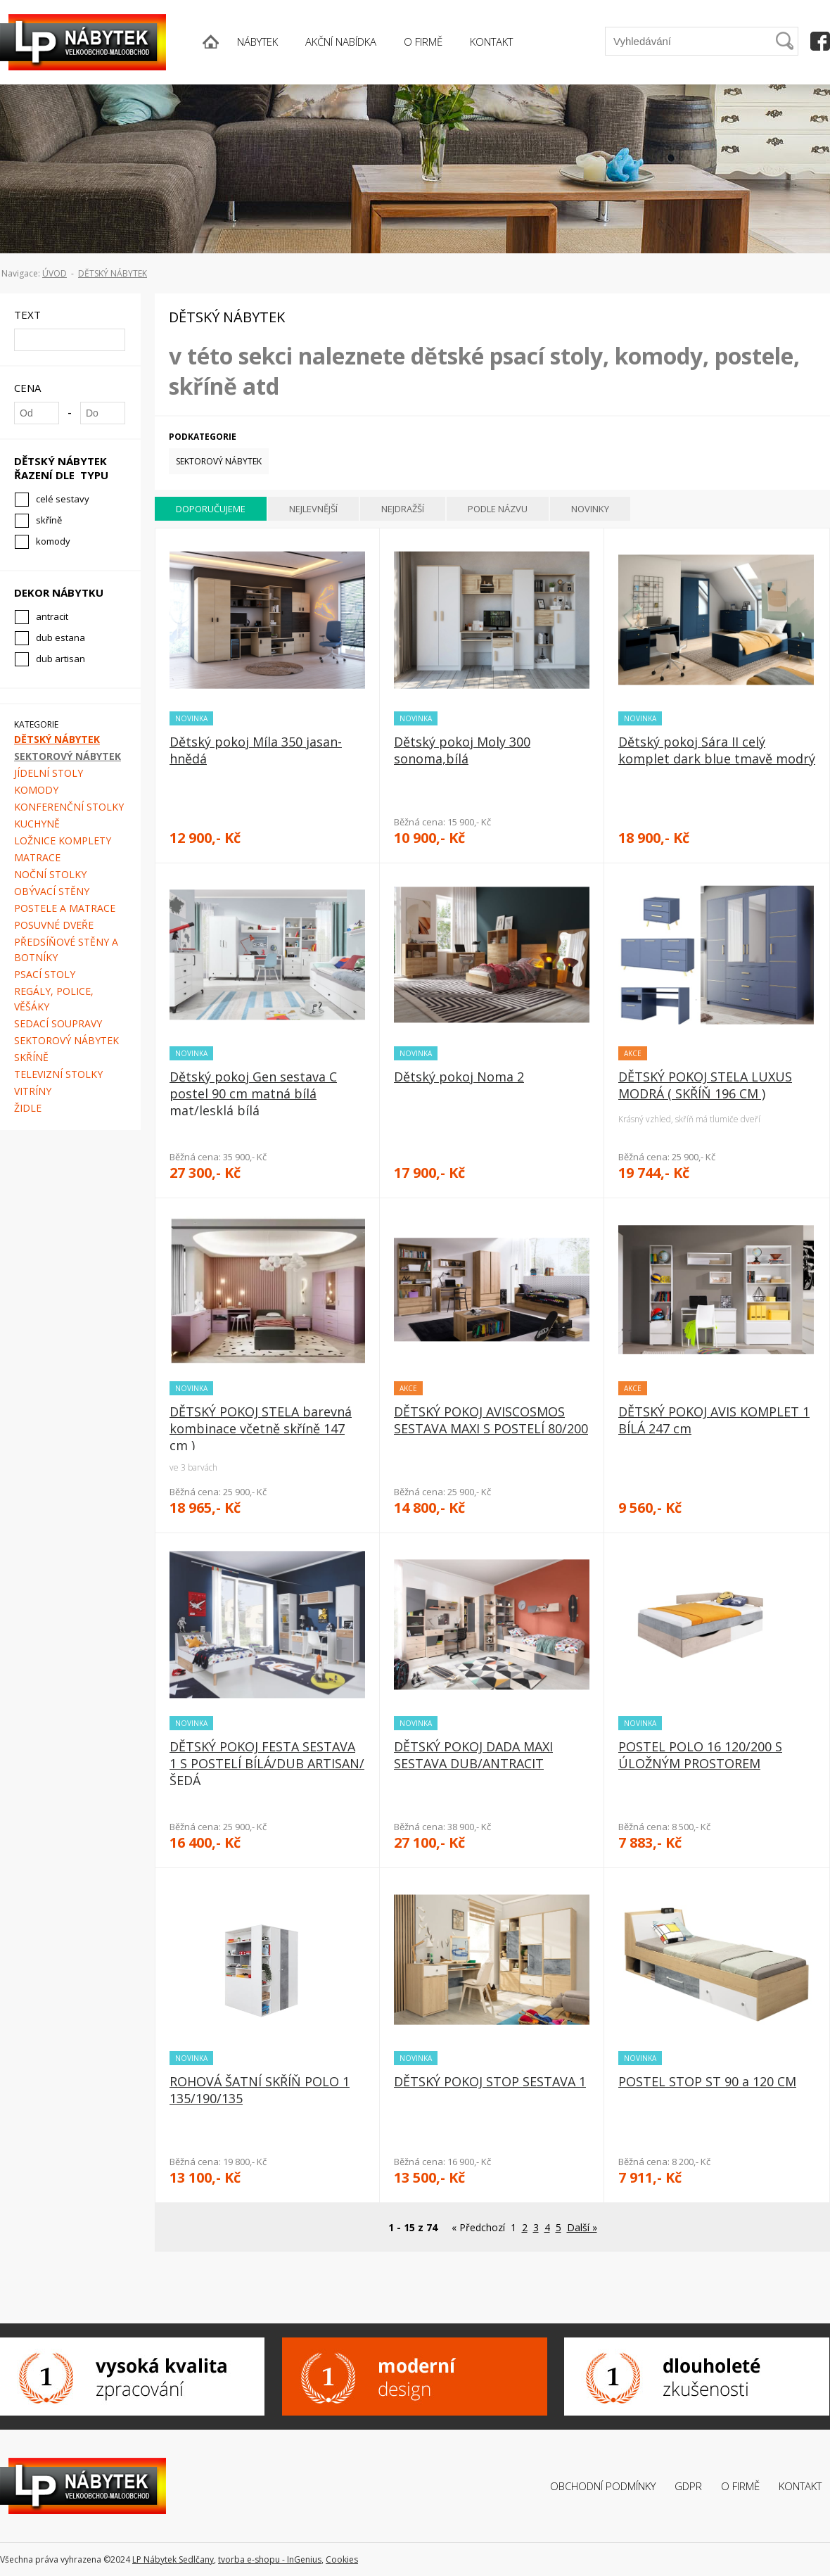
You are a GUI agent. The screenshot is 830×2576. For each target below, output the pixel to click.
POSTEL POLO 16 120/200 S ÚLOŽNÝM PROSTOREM (700, 1755)
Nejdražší (402, 508)
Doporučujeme (210, 508)
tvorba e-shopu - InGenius (269, 2559)
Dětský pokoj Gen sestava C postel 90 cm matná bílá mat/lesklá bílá (253, 1093)
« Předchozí (478, 2227)
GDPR (688, 2486)
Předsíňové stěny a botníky (66, 949)
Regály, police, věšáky (54, 998)
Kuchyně (37, 823)
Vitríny (32, 1091)
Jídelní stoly (48, 773)
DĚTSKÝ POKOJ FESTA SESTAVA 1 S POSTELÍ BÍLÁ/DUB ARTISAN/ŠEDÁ (267, 1763)
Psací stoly (44, 974)
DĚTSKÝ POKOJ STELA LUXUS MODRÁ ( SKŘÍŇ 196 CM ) (705, 1085)
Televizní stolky (58, 1074)
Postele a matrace (64, 908)
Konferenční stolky (69, 806)
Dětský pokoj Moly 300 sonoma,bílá (462, 750)
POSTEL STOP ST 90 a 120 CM (707, 2081)
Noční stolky (50, 874)
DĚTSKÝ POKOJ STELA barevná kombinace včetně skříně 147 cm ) (261, 1428)
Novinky (590, 508)
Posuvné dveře (54, 925)
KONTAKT (491, 41)
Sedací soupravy (58, 1023)
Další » (582, 2227)
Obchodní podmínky (603, 2486)
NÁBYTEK (257, 41)
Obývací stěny (51, 891)
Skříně (31, 1057)
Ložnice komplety (62, 840)
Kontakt (800, 2486)
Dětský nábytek (112, 273)
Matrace (37, 857)
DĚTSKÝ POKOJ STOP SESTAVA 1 (490, 2081)
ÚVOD (54, 273)
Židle (28, 1108)
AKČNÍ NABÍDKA (340, 41)
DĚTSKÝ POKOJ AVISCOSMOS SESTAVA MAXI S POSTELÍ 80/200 (491, 1420)
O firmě (740, 2486)
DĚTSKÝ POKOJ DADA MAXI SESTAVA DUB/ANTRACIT (473, 1755)
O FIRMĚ (423, 41)
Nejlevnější (313, 508)
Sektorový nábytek (67, 756)
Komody (36, 790)
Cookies (342, 2559)
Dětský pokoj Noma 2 (459, 1076)
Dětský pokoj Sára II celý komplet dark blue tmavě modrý (716, 750)
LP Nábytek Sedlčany (173, 2559)
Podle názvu (498, 508)
